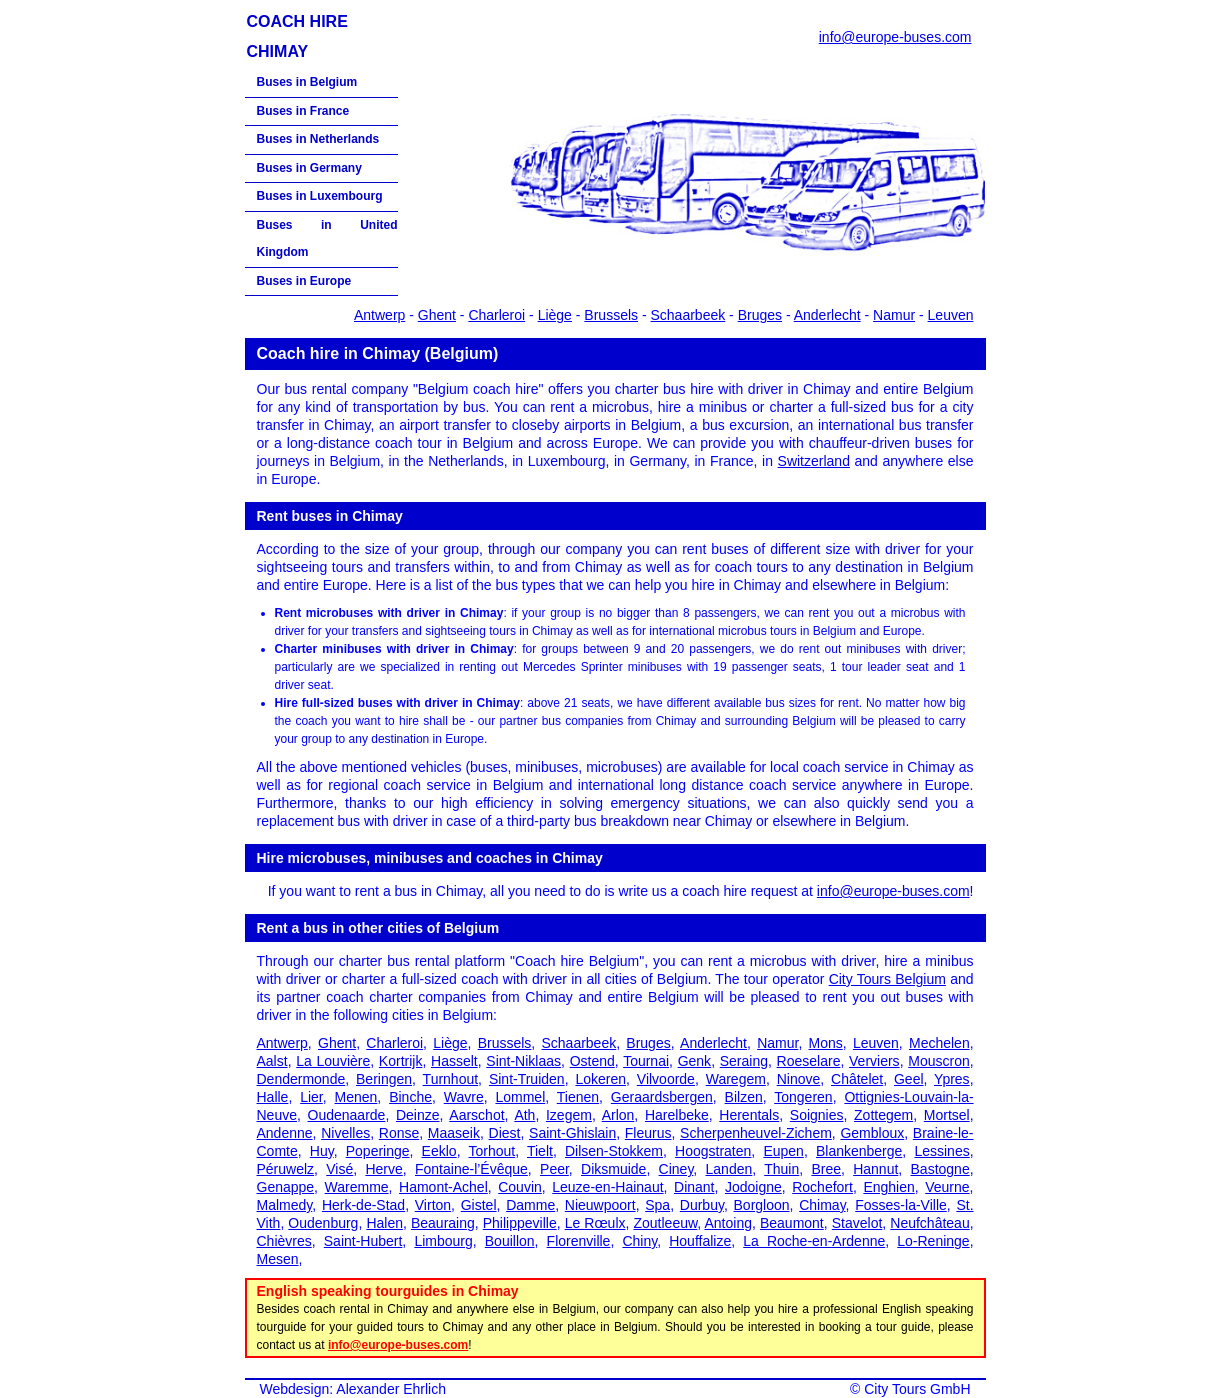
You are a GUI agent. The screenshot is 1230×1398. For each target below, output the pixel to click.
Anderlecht (827, 315)
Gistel (479, 1205)
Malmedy (285, 1205)
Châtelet (857, 1079)
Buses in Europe (304, 281)
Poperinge (378, 1151)
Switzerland (814, 461)
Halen (384, 1223)
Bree (826, 1169)
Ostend (592, 1061)
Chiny (639, 1241)
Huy (322, 1151)
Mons (826, 1043)
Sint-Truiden (527, 1079)
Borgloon (762, 1205)
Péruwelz (286, 1169)
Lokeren (600, 1079)
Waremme (357, 1187)
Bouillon (510, 1241)
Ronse (399, 1133)
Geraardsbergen (662, 1097)
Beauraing (443, 1223)
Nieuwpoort (600, 1205)
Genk (694, 1061)
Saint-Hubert (363, 1241)
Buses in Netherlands (318, 139)
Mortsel (947, 1115)
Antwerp (379, 315)
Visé (339, 1169)
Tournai (646, 1061)
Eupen (783, 1151)
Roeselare (809, 1061)
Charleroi (496, 315)
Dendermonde (301, 1079)
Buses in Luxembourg (320, 196)
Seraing (744, 1061)
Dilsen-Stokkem (614, 1151)
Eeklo (439, 1151)
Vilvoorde (666, 1079)
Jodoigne (753, 1187)
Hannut (875, 1169)
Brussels (611, 315)
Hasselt (454, 1061)
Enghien (888, 1187)
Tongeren (803, 1097)
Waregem (736, 1079)
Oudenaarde (347, 1115)
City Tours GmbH (917, 1389)
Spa (657, 1205)
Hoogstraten (713, 1151)
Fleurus (648, 1133)
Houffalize (700, 1241)
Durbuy (702, 1205)
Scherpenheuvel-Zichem (756, 1133)
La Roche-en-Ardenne (814, 1241)
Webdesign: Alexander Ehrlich (353, 1389)
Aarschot (476, 1115)
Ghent (437, 315)
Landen (729, 1169)
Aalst (272, 1061)
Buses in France (303, 111)
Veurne (947, 1187)
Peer (554, 1169)
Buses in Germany (309, 168)
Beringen (384, 1079)
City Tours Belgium (887, 979)
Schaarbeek (688, 315)
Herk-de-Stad (363, 1205)
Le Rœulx (595, 1223)
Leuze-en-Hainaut (607, 1187)
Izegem (569, 1115)
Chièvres (284, 1241)
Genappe (286, 1187)
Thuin (781, 1169)
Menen (356, 1097)
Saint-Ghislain (572, 1133)
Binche (410, 1097)
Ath (524, 1115)
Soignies (817, 1115)
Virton (433, 1205)
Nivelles (345, 1133)
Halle (273, 1097)
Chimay (822, 1205)
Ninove (799, 1079)
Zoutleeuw (665, 1223)
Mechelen (939, 1043)
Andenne (285, 1133)
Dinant (694, 1187)
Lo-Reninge (933, 1241)
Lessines (941, 1151)
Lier (311, 1097)
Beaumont (792, 1223)
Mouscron (938, 1061)
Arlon (618, 1115)
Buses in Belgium (307, 82)
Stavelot (857, 1223)
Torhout (491, 1151)
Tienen (578, 1097)
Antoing (727, 1223)
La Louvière (333, 1061)
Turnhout (451, 1079)
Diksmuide (613, 1169)
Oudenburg (323, 1223)
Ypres (952, 1079)
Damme (530, 1205)
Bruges (760, 315)
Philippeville (520, 1223)
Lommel (520, 1097)
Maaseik (454, 1133)
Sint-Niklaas (523, 1061)
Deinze (418, 1115)
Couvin (520, 1187)
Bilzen (744, 1097)
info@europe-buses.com (895, 37)
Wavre (464, 1097)
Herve (383, 1169)
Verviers (874, 1061)
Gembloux (872, 1133)
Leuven (951, 315)
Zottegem (883, 1115)
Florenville (579, 1241)
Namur (894, 315)
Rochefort (822, 1187)
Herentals (749, 1115)
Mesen (278, 1259)
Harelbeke (677, 1115)
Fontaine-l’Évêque (471, 1169)
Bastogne (940, 1169)
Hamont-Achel (443, 1187)
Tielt (540, 1151)
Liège (555, 315)
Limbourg (443, 1241)
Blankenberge (859, 1151)
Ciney (676, 1169)
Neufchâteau (929, 1223)
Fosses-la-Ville (901, 1205)
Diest (505, 1133)
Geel (909, 1079)
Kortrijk (401, 1061)
